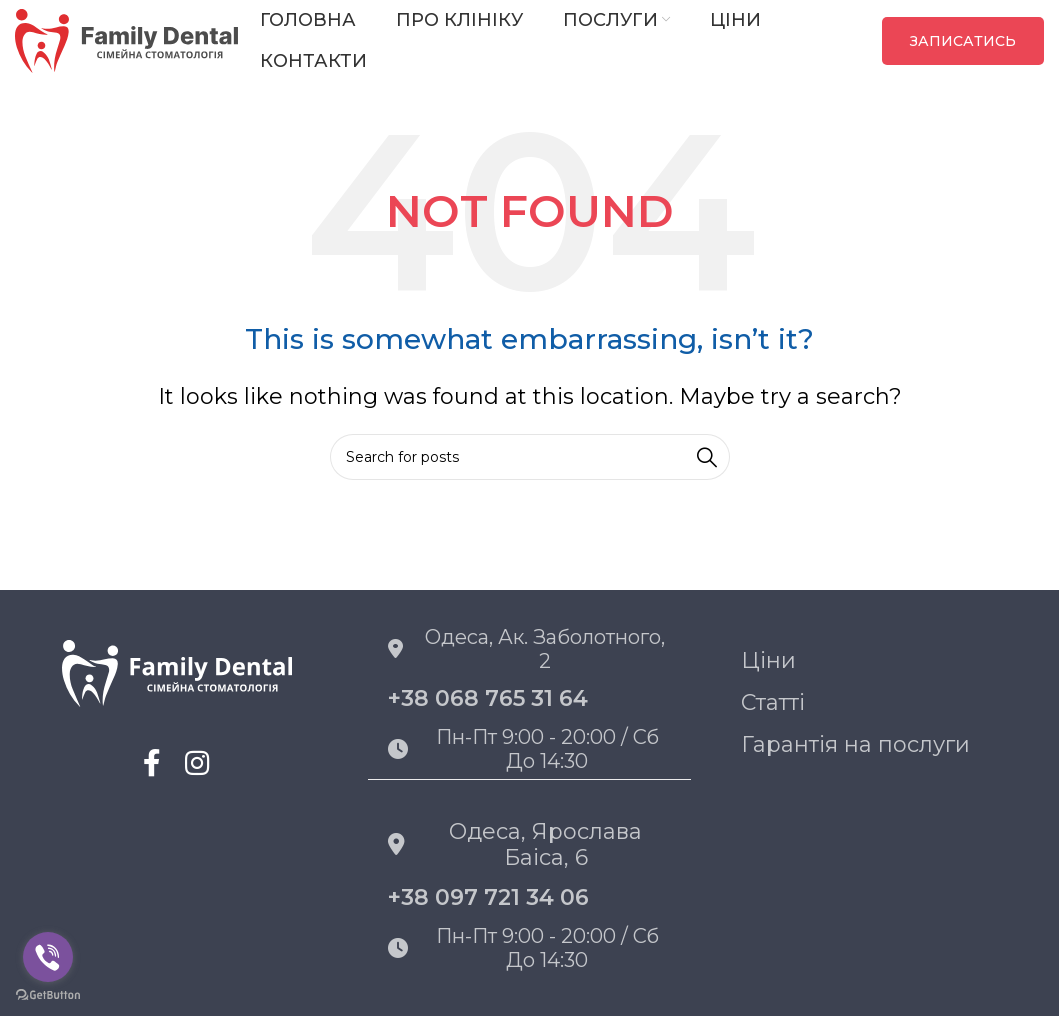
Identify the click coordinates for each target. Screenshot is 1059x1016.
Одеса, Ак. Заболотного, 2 (526, 649)
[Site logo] (127, 39)
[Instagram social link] (197, 763)
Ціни (768, 660)
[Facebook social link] (152, 763)
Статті (773, 702)
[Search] (530, 457)
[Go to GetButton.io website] (48, 995)
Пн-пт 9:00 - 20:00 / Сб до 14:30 (523, 749)
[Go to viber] (48, 957)
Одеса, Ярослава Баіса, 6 (515, 844)
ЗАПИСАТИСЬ (963, 41)
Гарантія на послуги (855, 744)
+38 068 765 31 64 (488, 698)
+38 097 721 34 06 (488, 897)
